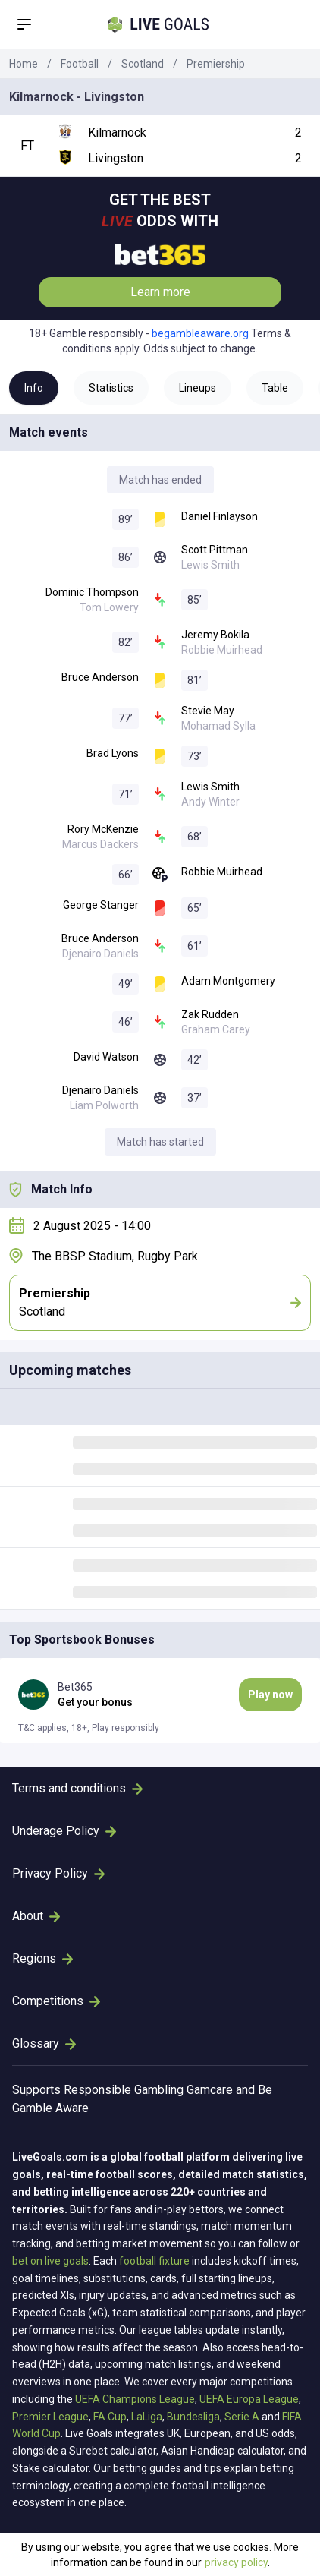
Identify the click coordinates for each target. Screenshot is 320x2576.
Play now (270, 1694)
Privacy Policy (58, 1873)
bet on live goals (50, 2261)
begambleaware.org (200, 333)
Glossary (44, 2043)
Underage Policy (64, 1831)
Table (275, 388)
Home (23, 64)
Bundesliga (193, 2416)
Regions (42, 1958)
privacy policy (236, 2562)
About (36, 1916)
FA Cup (110, 2416)
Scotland (142, 64)
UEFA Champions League (135, 2399)
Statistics (111, 388)
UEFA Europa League (249, 2399)
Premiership (216, 64)
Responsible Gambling (124, 2090)
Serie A (241, 2416)
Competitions (56, 2001)
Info (33, 388)
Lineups (197, 388)
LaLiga (146, 2416)
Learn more (160, 292)
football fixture (154, 2261)
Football (80, 64)
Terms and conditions (77, 1788)
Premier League (50, 2416)
